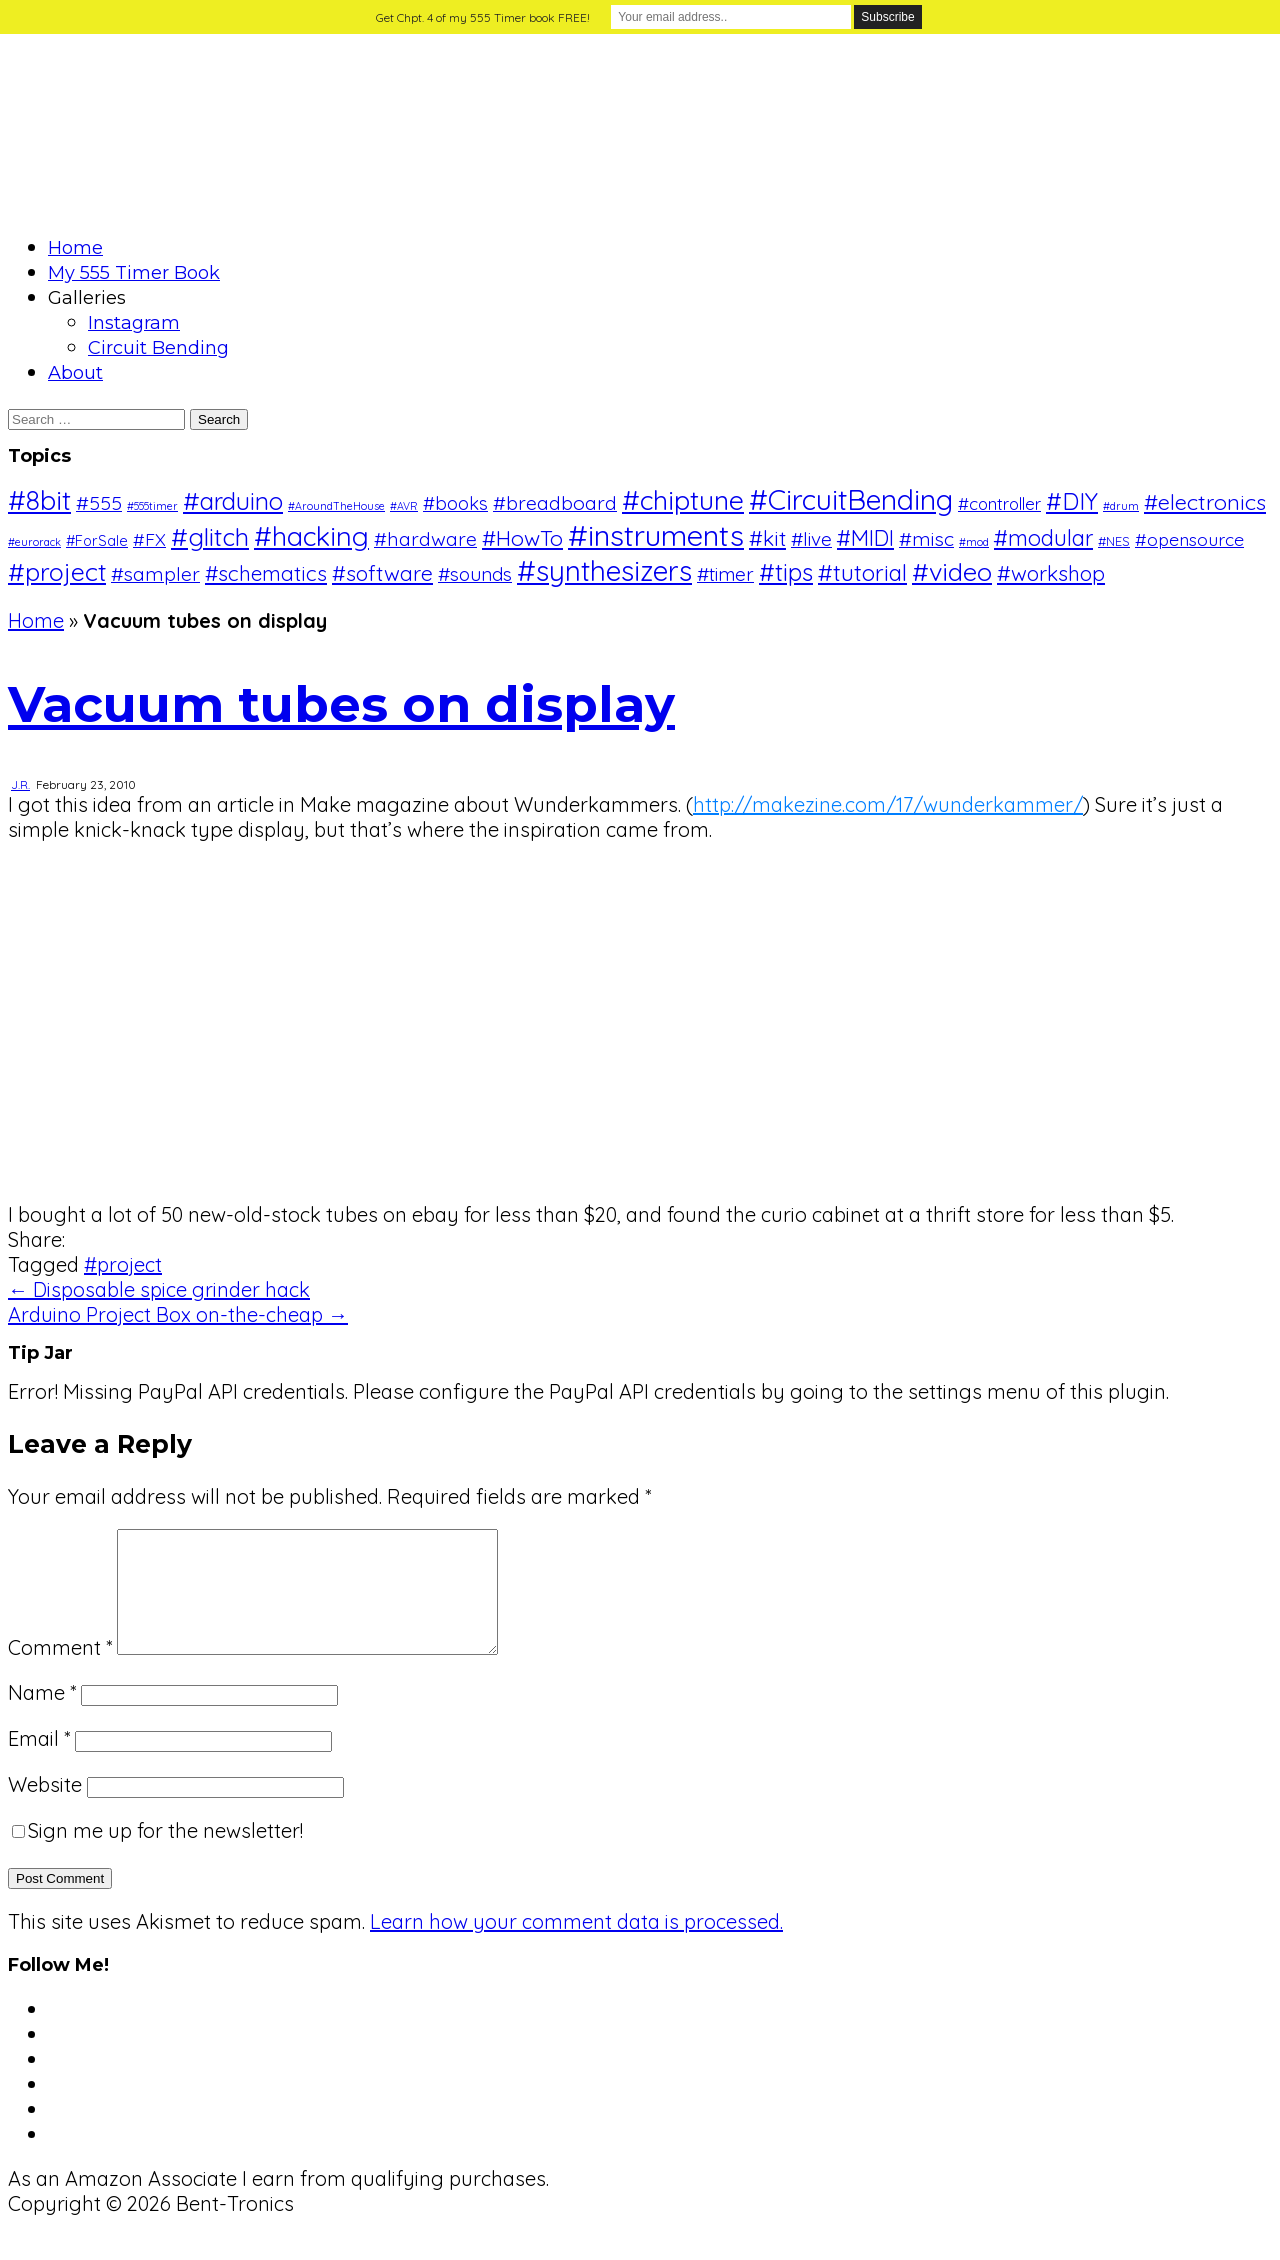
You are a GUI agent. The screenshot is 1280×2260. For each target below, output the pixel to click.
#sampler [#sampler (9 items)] (155, 573)
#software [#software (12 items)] (382, 573)
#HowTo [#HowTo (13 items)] (522, 537)
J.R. (20, 784)
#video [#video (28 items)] (952, 571)
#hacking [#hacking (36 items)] (311, 536)
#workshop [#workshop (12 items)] (1051, 573)
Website (45, 1808)
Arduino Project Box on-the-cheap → (178, 1314)
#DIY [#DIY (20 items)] (1072, 501)
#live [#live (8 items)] (811, 539)
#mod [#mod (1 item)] (974, 542)
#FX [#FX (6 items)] (149, 539)
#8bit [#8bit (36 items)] (39, 500)
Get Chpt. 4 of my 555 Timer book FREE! (483, 17)
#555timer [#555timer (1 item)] (152, 506)
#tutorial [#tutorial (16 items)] (862, 572)
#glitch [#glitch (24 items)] (210, 536)
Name (42, 1716)
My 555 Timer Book (134, 273)
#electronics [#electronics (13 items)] (1205, 501)
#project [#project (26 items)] (57, 571)
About (75, 373)
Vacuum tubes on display (341, 704)
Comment (60, 1671)
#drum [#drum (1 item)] (1121, 506)
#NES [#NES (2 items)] (1114, 541)
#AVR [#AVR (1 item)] (404, 506)
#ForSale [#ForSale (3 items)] (97, 540)
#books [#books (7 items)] (455, 503)
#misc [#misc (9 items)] (926, 538)
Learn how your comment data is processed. (576, 1945)
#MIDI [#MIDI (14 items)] (865, 537)
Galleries (87, 298)
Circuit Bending (158, 348)
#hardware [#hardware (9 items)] (425, 538)
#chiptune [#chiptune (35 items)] (683, 500)
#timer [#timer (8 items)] (725, 574)
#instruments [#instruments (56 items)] (656, 535)
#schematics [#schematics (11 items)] (266, 573)
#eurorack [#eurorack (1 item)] (34, 542)
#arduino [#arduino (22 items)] (233, 501)
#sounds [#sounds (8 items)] (475, 574)
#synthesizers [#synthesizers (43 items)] (604, 570)
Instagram (134, 323)
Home (75, 248)
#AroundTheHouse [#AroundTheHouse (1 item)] (336, 506)
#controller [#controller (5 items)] (999, 503)
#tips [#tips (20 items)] (786, 572)
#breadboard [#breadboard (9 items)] (555, 502)
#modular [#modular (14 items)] (1043, 537)
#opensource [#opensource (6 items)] (1189, 539)
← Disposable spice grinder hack (159, 1289)
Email (39, 1762)
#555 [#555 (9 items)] (99, 502)
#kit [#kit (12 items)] (767, 538)
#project (123, 1264)
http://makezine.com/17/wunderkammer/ (888, 804)
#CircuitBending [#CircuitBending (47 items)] (851, 499)
